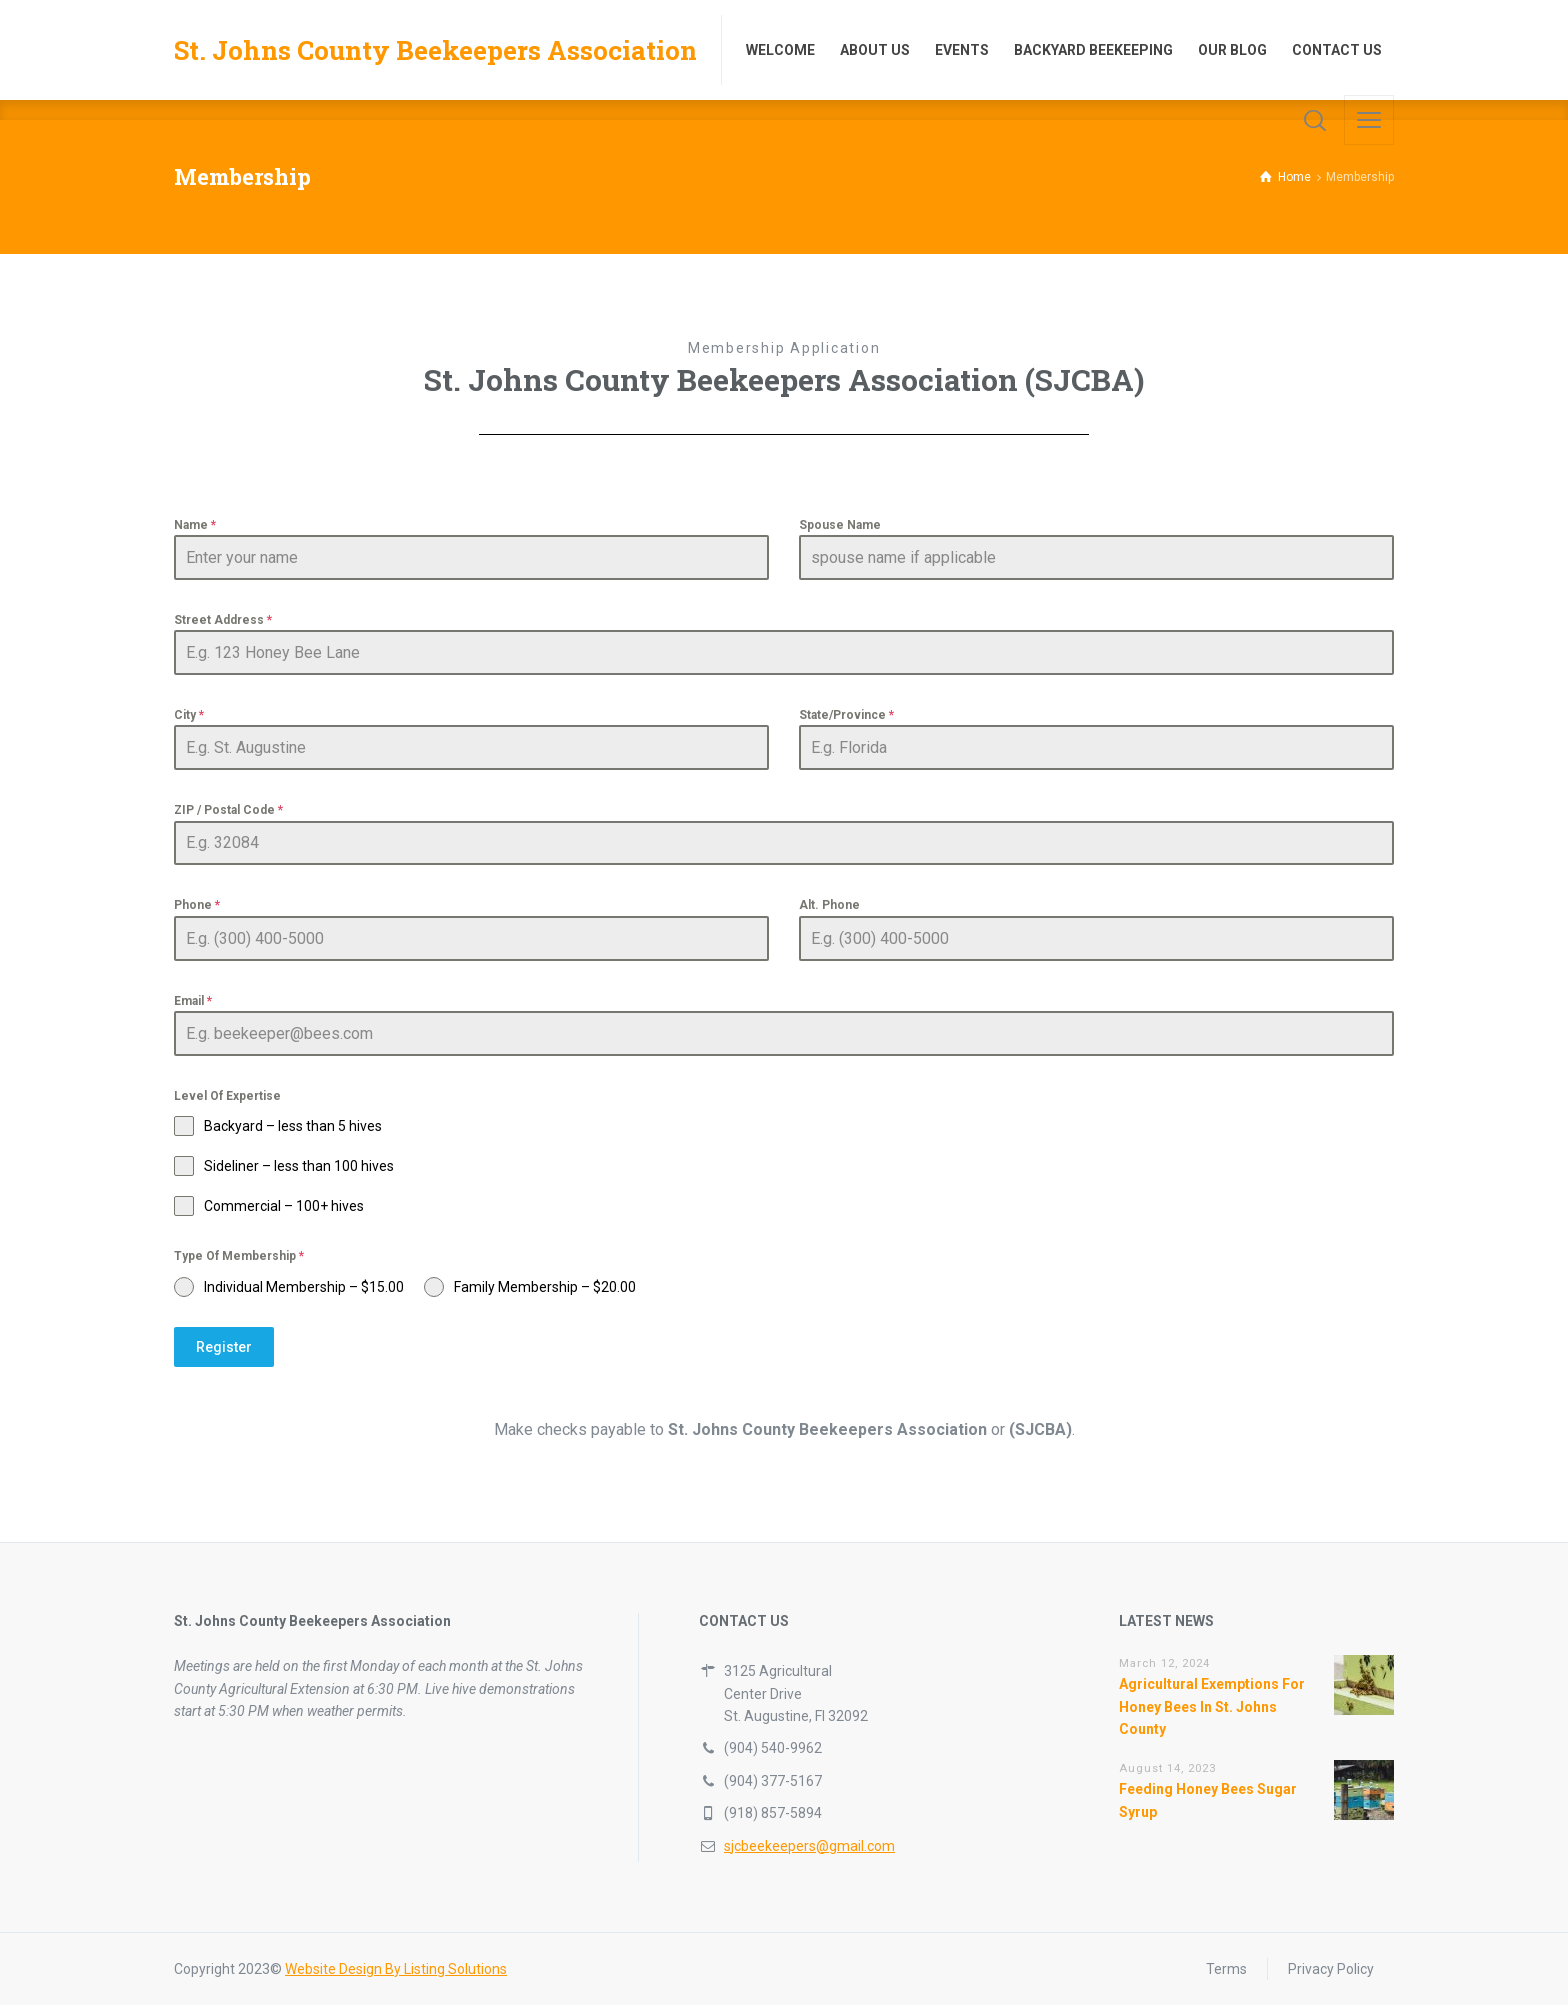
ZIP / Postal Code (228, 810)
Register (224, 1347)
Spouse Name (840, 525)
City (189, 715)
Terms (1226, 1969)
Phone (197, 905)
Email (193, 1001)
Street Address (223, 620)
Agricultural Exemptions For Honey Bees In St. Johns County (1212, 1706)
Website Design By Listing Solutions (396, 1969)
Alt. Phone (829, 905)
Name (195, 525)
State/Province (846, 715)
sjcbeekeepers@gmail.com (809, 1846)
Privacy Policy (1331, 1969)
